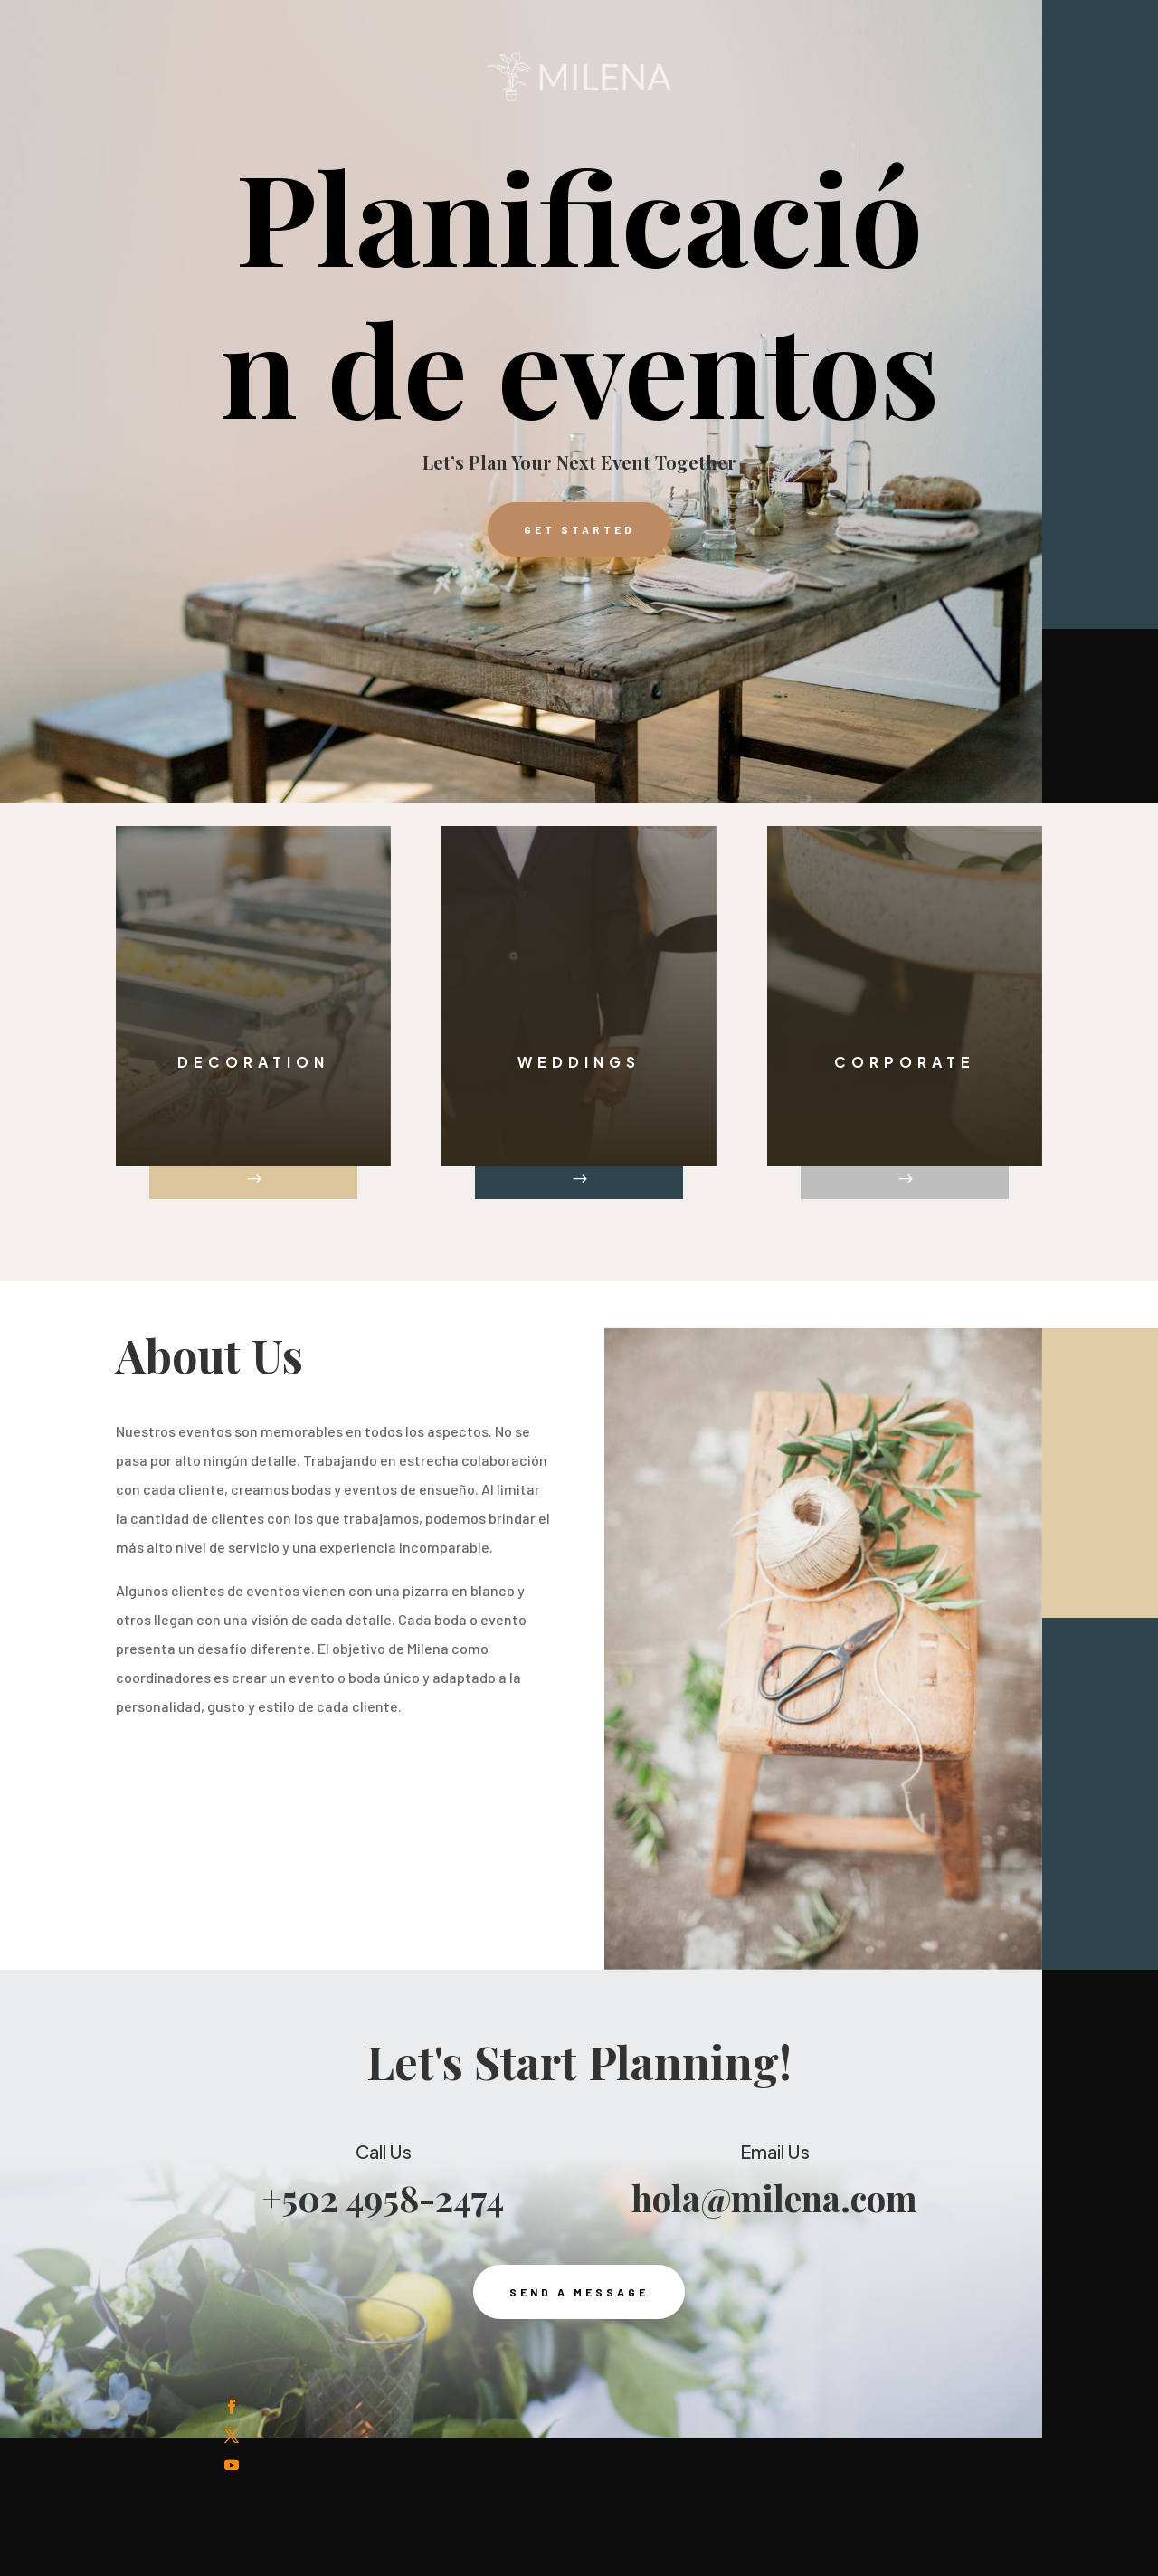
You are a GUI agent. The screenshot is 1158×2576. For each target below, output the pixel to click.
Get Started (579, 529)
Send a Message (579, 2340)
